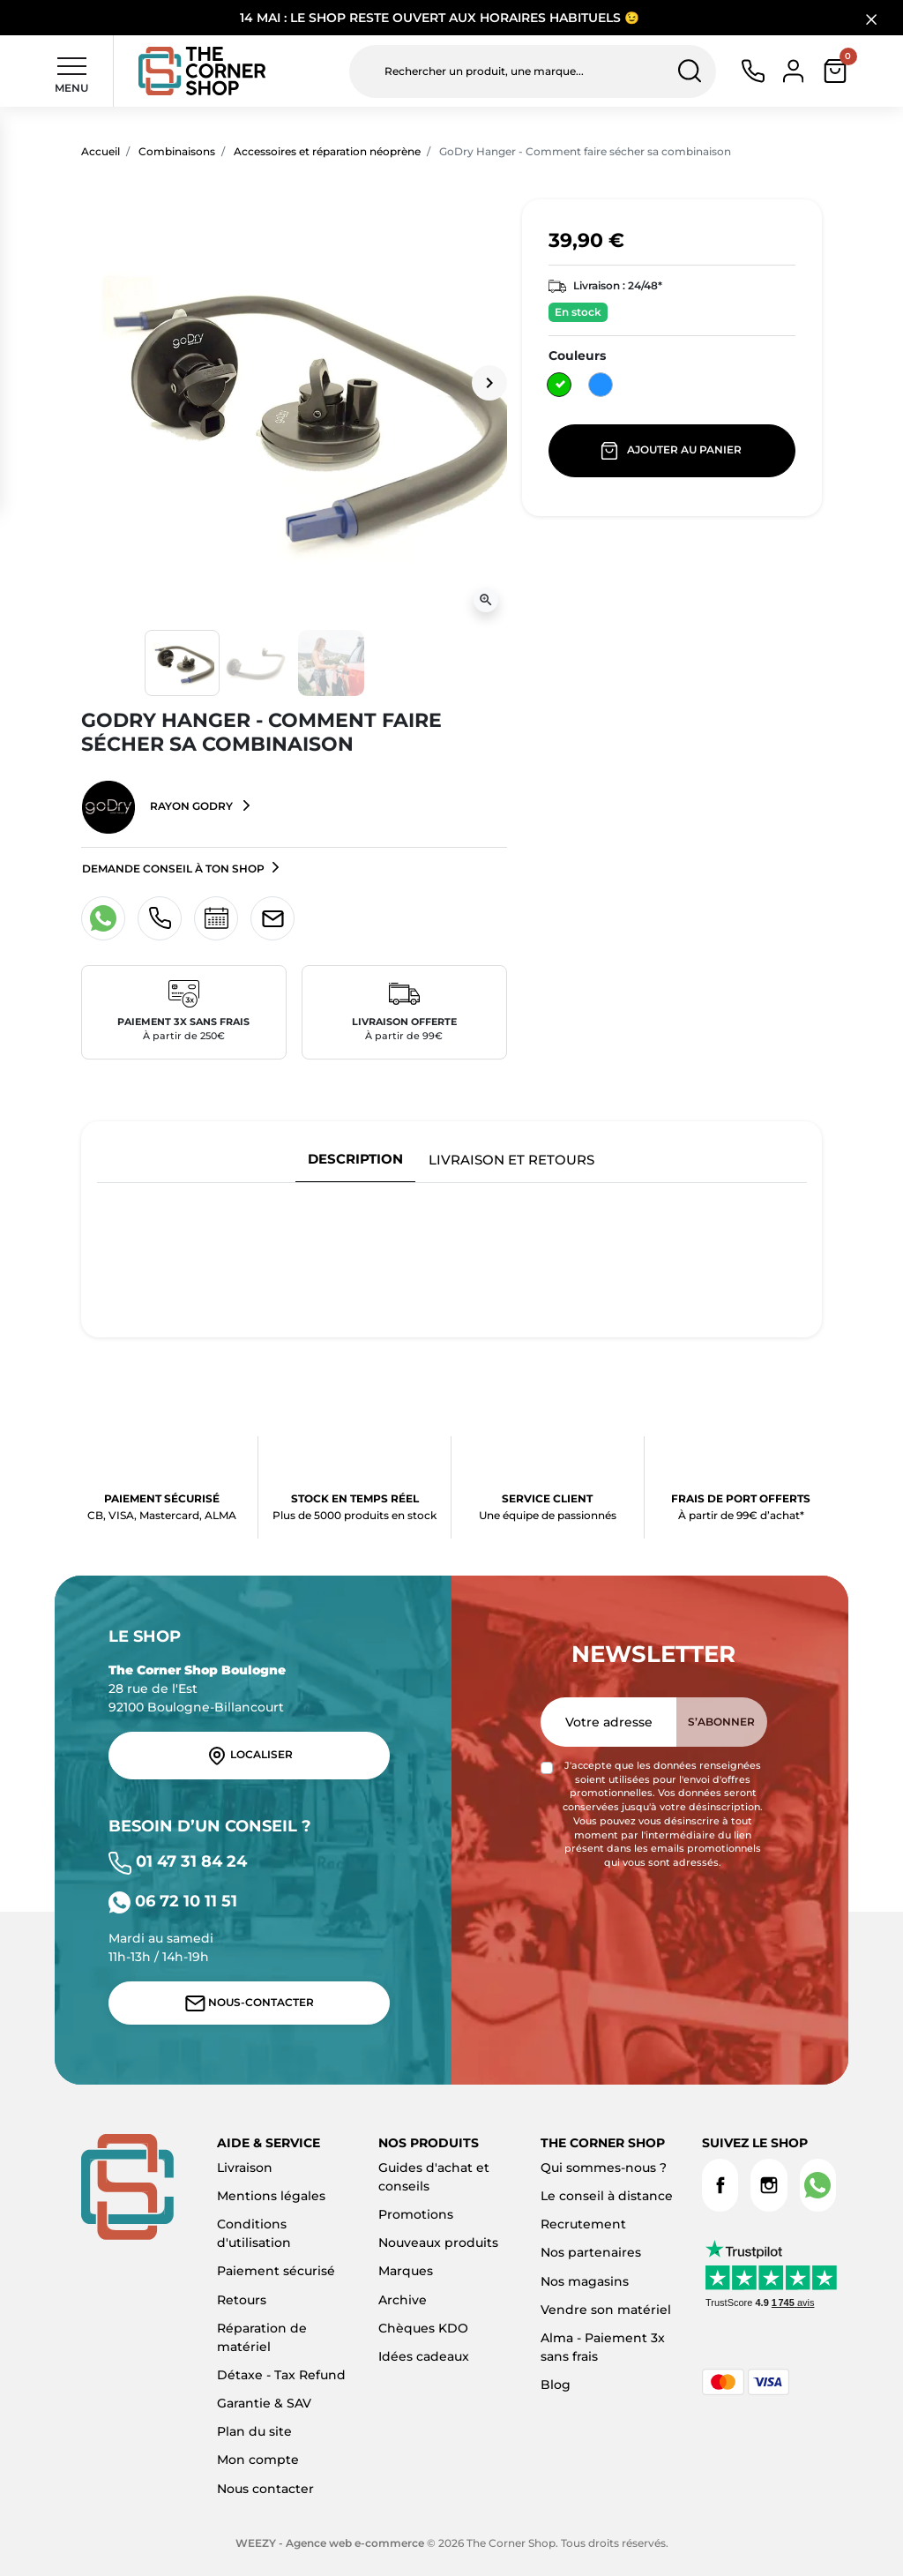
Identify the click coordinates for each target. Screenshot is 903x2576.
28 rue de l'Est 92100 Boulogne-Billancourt (197, 1688)
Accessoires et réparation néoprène (327, 151)
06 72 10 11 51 (172, 1900)
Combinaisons (176, 151)
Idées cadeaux (423, 2356)
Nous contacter (265, 2489)
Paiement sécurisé (276, 2271)
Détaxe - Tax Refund (281, 2375)
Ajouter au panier (672, 451)
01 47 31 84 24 (177, 1861)
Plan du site (254, 2431)
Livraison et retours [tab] (511, 1159)
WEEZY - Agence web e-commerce (329, 2543)
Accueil (100, 151)
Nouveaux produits (438, 2242)
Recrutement (583, 2224)
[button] (835, 71)
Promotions (415, 2214)
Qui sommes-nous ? (604, 2167)
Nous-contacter (249, 2003)
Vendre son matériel (606, 2310)
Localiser (249, 1755)
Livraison (244, 2167)
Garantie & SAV (264, 2403)
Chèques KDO (423, 2328)
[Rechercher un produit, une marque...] (532, 71)
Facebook (720, 2185)
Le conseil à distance (607, 2196)
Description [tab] (355, 1158)
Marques (405, 2271)
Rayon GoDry (158, 807)
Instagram (768, 2185)
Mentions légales (271, 2196)
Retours (241, 2300)
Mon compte (258, 2459)
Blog (556, 2385)
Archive (402, 2300)
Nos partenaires (591, 2252)
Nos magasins (585, 2281)
